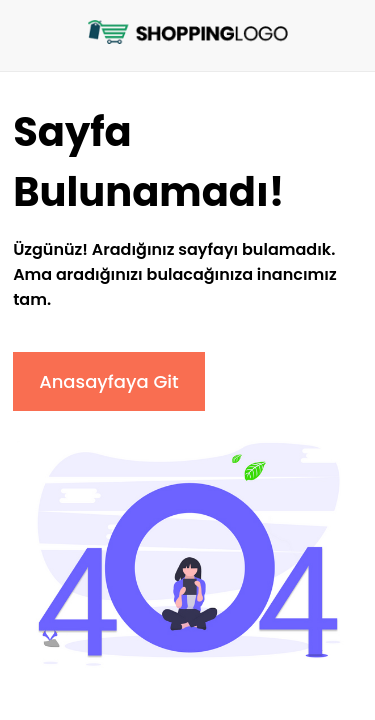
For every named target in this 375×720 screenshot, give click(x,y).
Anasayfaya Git (109, 381)
